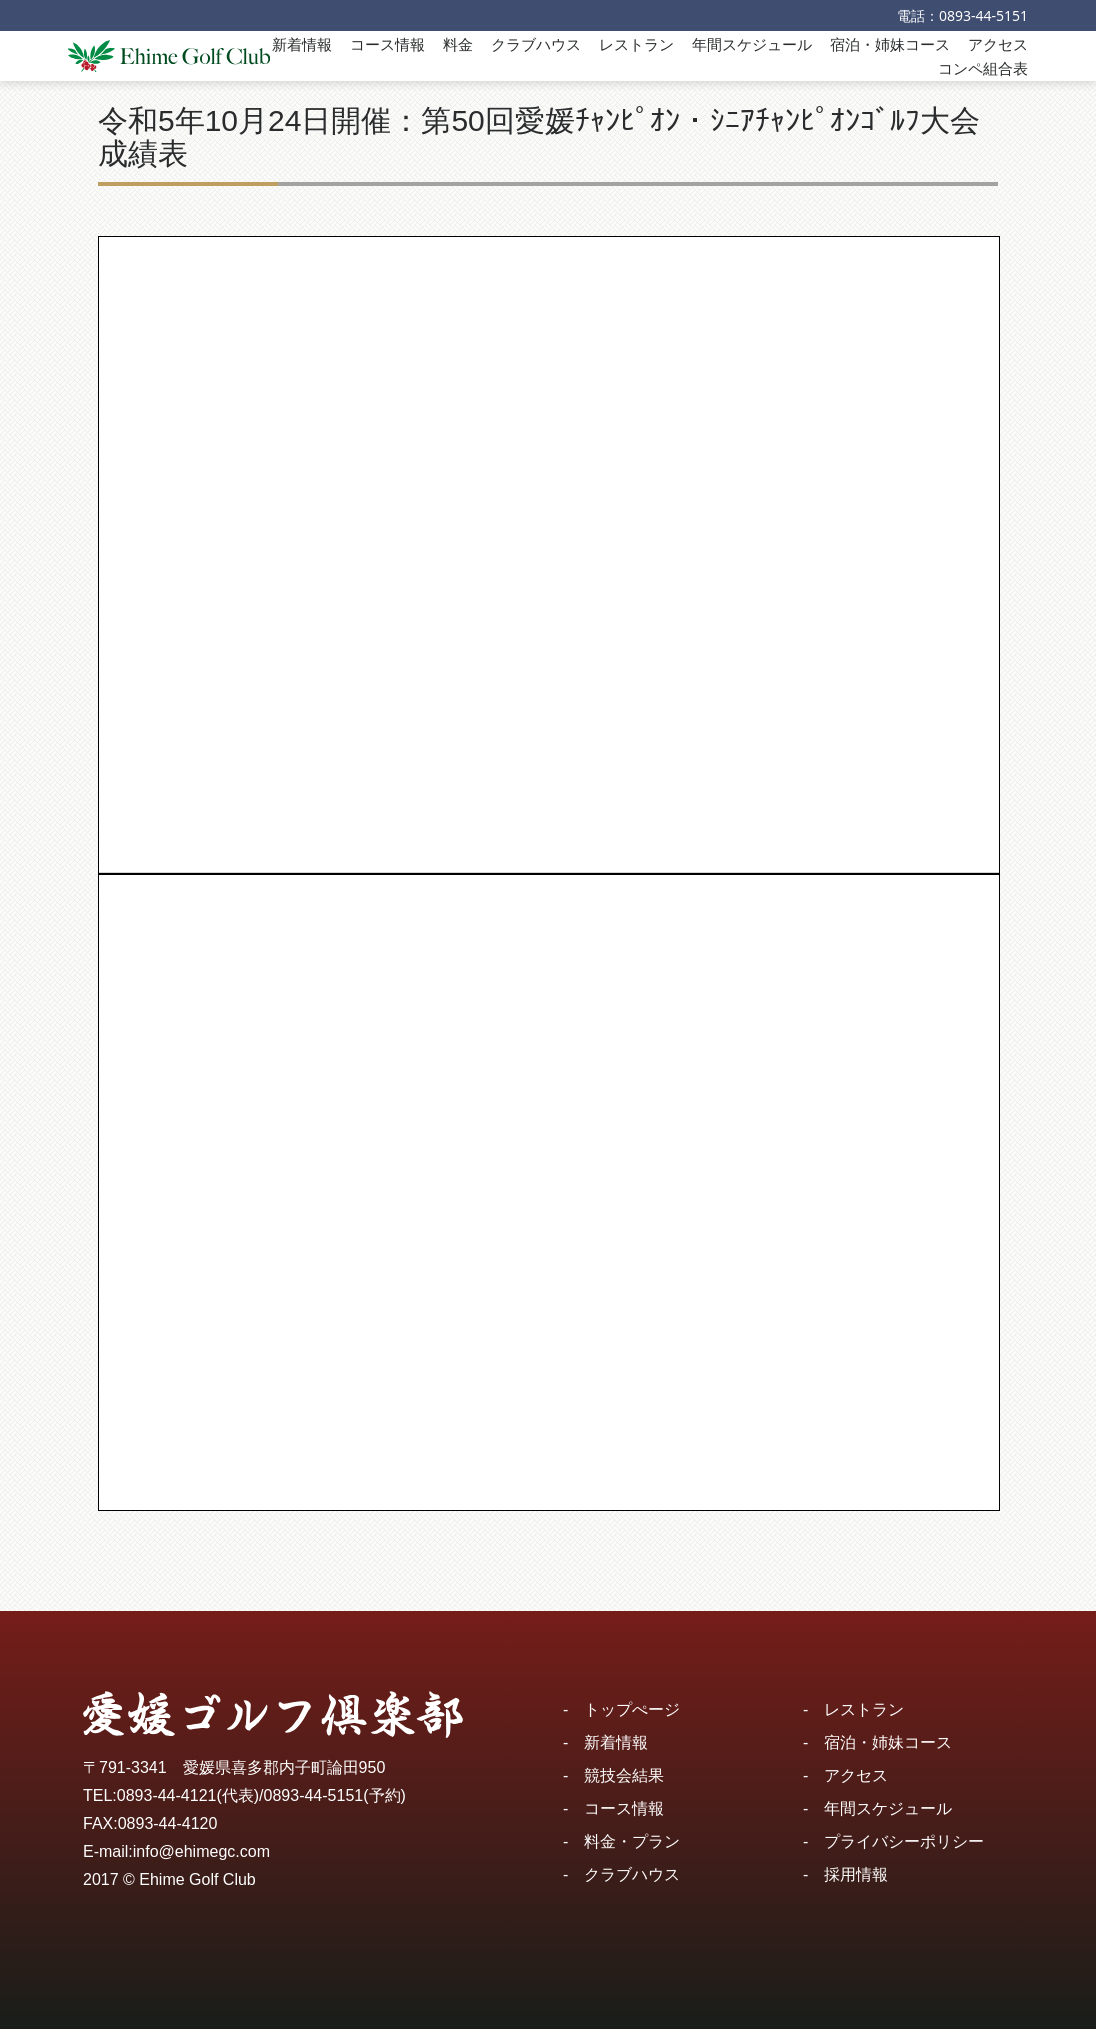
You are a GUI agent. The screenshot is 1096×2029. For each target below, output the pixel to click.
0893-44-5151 (983, 15)
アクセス (998, 44)
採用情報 (856, 1874)
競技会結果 (624, 1775)
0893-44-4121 (167, 1795)
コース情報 (387, 44)
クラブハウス (536, 44)
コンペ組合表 (983, 68)
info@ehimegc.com (201, 1851)
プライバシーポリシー (904, 1841)
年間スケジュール (752, 44)
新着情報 (302, 44)
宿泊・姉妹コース (890, 44)
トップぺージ (632, 1709)
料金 (458, 44)
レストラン (636, 44)
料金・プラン (632, 1841)
